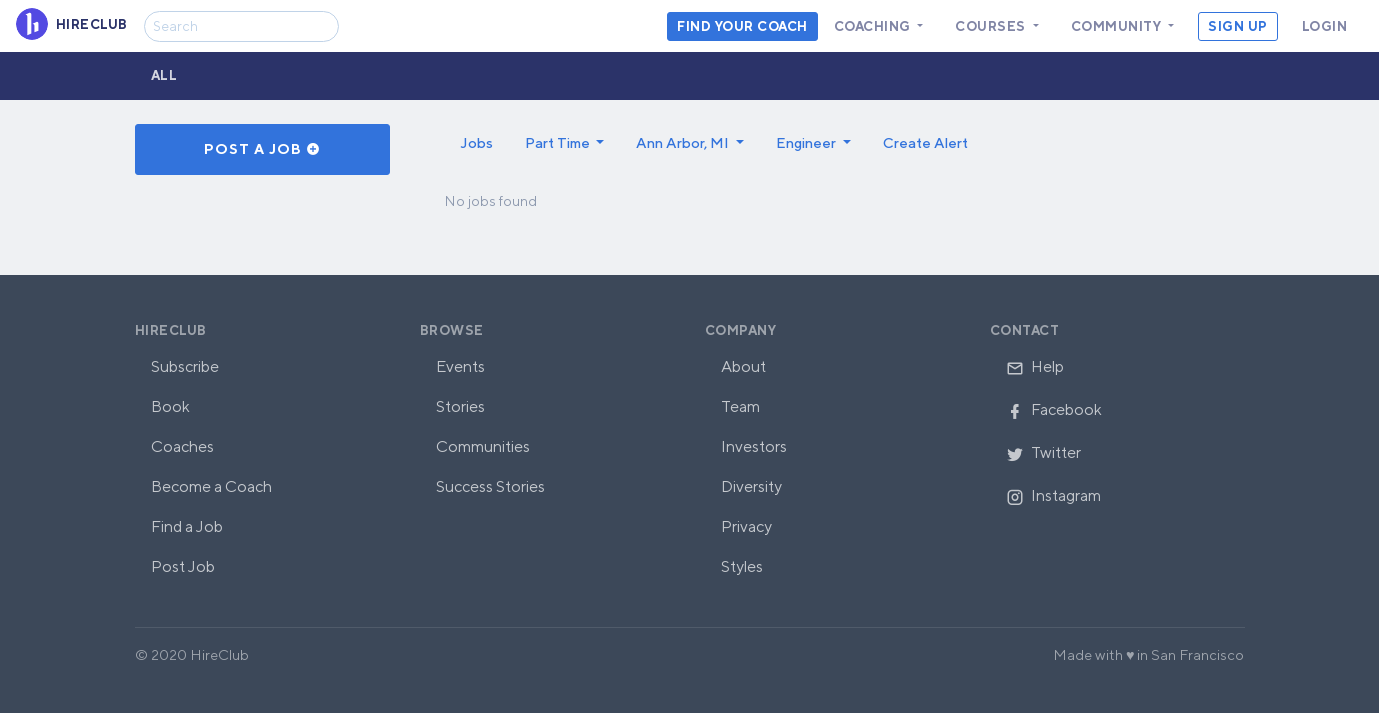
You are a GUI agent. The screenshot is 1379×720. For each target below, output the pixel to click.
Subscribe (185, 366)
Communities (483, 446)
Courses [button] (992, 26)
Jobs (476, 142)
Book (170, 406)
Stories (460, 406)
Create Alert (925, 142)
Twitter (1043, 452)
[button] (565, 143)
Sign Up (1238, 26)
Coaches (182, 446)
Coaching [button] (874, 26)
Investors (754, 446)
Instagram (1053, 495)
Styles (742, 566)
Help (1035, 366)
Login (1325, 26)
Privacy (746, 526)
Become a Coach (211, 486)
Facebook (1054, 409)
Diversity (751, 486)
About (743, 366)
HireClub (171, 330)
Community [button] (1118, 26)
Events (460, 366)
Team (740, 406)
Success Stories (490, 486)
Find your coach (742, 26)
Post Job (183, 566)
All (164, 75)
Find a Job (187, 526)
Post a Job (262, 149)
